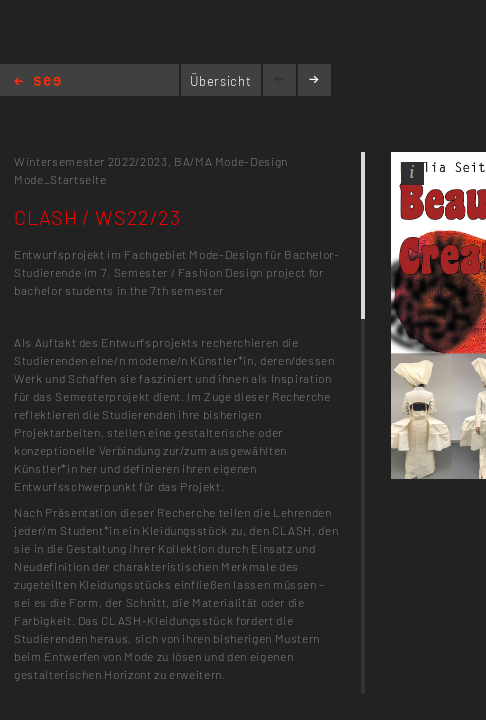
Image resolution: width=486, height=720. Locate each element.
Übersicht (220, 81)
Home (37, 82)
